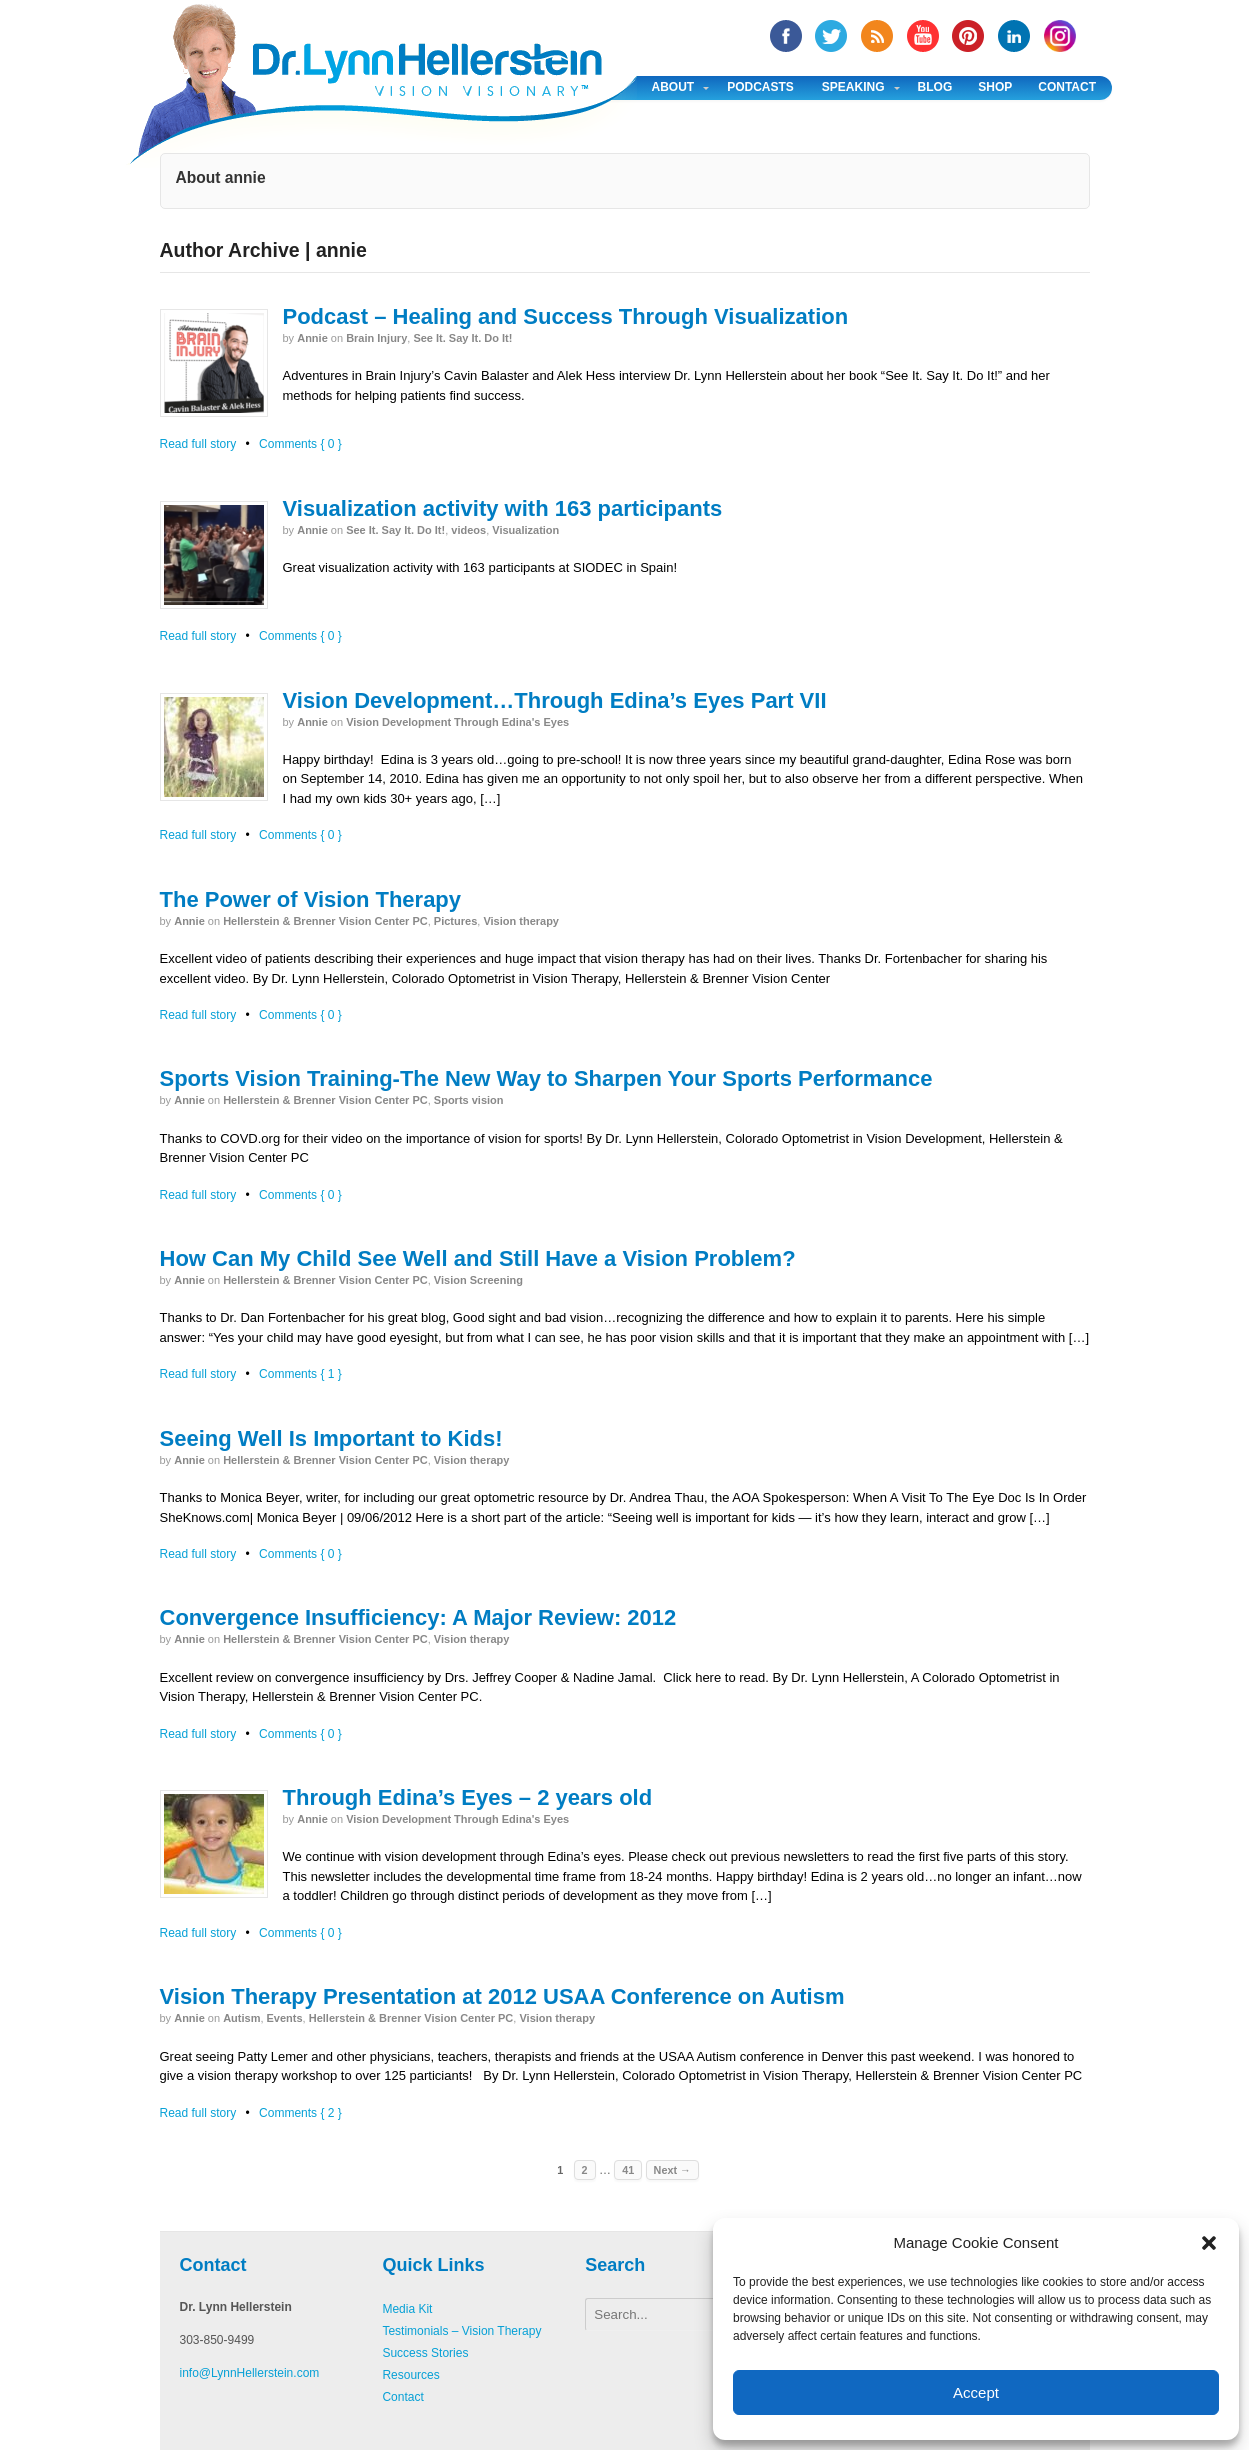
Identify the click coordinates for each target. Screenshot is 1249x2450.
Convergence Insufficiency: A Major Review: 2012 (418, 1617)
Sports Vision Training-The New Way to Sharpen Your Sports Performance (546, 1078)
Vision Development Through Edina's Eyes (457, 722)
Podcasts (760, 87)
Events (285, 2018)
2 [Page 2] (585, 2170)
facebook (786, 36)
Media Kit (407, 2309)
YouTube (923, 36)
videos (468, 530)
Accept (976, 2392)
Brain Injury (376, 338)
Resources (410, 2375)
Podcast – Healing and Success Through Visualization (566, 316)
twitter (831, 36)
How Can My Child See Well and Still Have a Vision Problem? (478, 1258)
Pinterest (968, 36)
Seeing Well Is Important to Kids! (331, 1438)
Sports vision (469, 1100)
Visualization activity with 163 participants (503, 508)
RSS (877, 36)
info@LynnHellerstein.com (250, 2373)
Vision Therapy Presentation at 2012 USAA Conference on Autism (502, 1996)
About (673, 87)
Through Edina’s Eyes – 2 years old (468, 1797)
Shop (995, 87)
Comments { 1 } (300, 1374)
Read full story (198, 444)
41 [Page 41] (628, 2170)
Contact (1067, 87)
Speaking (853, 87)
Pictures (455, 921)
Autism (241, 2018)
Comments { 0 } (300, 444)
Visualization (525, 530)
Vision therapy (521, 921)
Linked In (1014, 36)
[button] (1209, 2243)
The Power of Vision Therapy (311, 899)
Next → (672, 2170)
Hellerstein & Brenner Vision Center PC (325, 921)
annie (312, 338)
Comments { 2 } (300, 2113)
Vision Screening (478, 1280)
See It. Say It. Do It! (462, 338)
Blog (935, 87)
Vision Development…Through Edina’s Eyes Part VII (555, 700)
